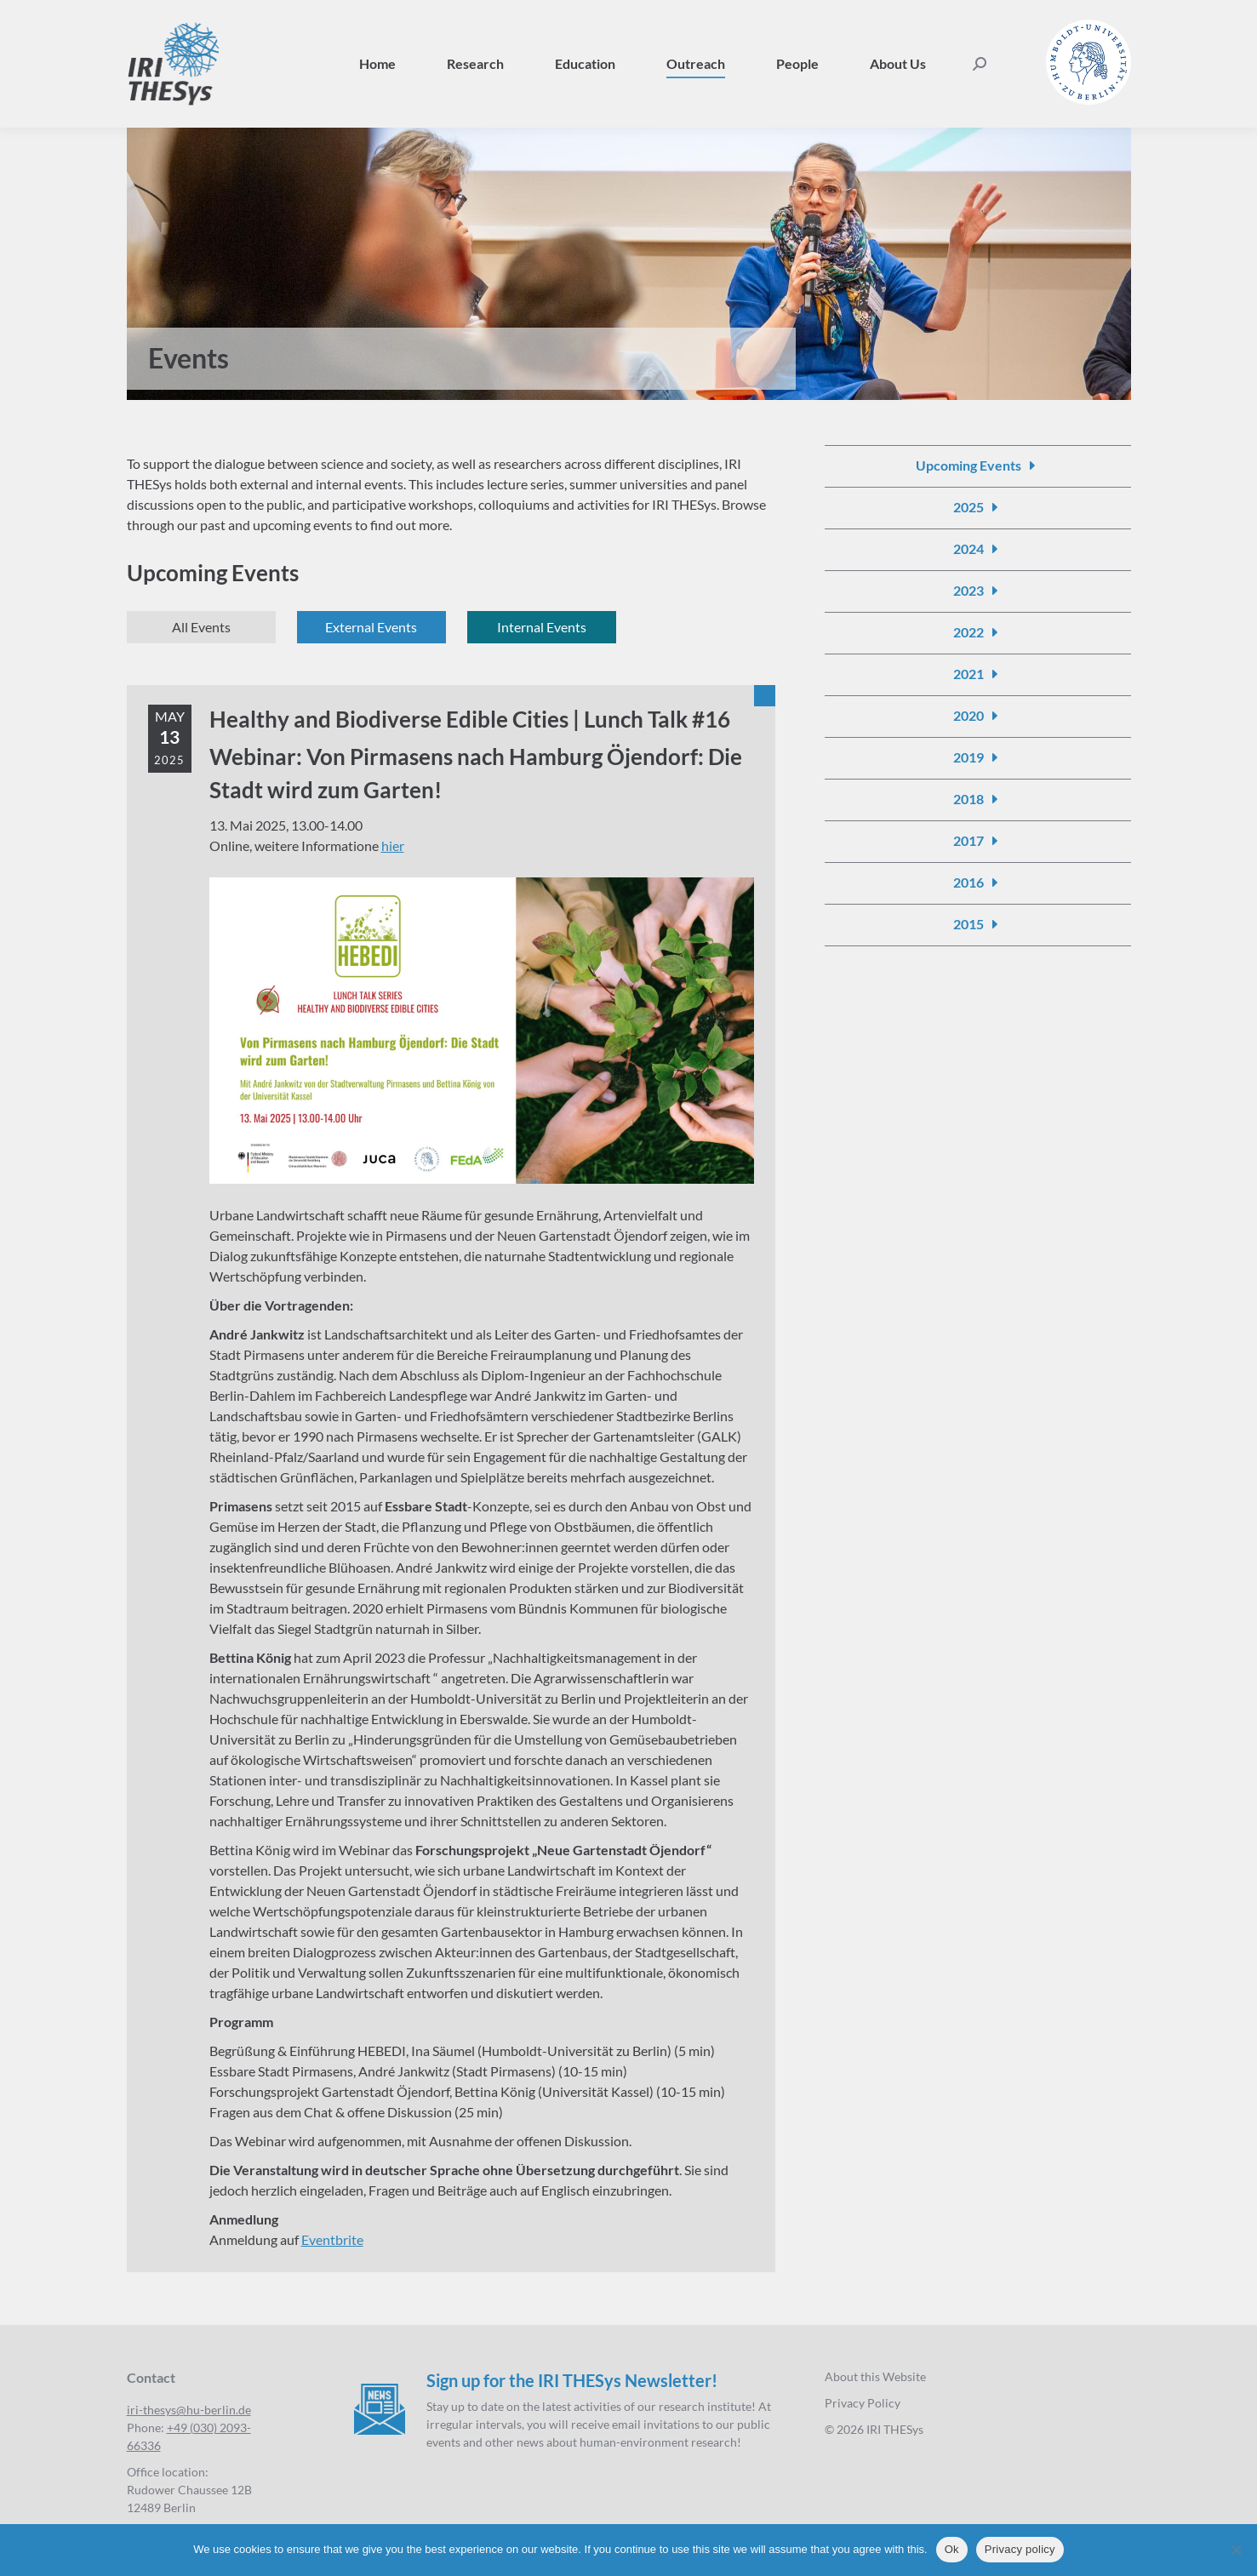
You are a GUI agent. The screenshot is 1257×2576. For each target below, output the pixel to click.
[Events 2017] (977, 841)
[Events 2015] (977, 924)
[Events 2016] (977, 882)
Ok (952, 2549)
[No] (1235, 2549)
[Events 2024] (977, 549)
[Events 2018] (977, 799)
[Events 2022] (977, 632)
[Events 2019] (977, 757)
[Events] (201, 627)
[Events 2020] (977, 716)
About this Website (875, 2376)
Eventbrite (332, 2239)
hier (392, 845)
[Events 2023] (977, 591)
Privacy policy (1020, 2549)
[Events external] (371, 627)
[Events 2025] (977, 507)
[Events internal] (541, 627)
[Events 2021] (977, 674)
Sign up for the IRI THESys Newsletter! (571, 2380)
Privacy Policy (862, 2403)
